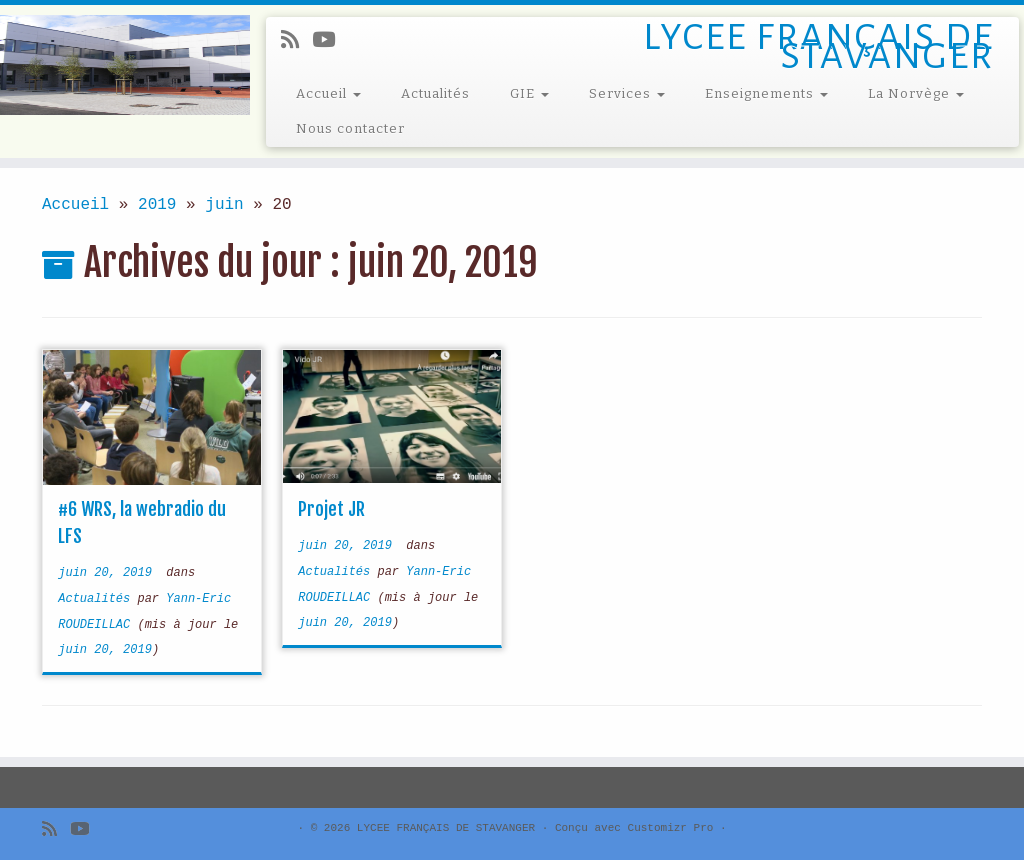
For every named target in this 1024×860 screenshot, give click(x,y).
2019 (157, 205)
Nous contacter (350, 128)
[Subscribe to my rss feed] (296, 41)
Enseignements (766, 93)
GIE (529, 93)
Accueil (328, 93)
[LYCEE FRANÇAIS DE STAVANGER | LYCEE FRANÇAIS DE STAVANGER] (120, 65)
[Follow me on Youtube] (330, 41)
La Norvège (916, 93)
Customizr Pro (671, 828)
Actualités (435, 93)
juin (224, 205)
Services (627, 93)
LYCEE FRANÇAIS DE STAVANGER (446, 828)
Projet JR (331, 509)
